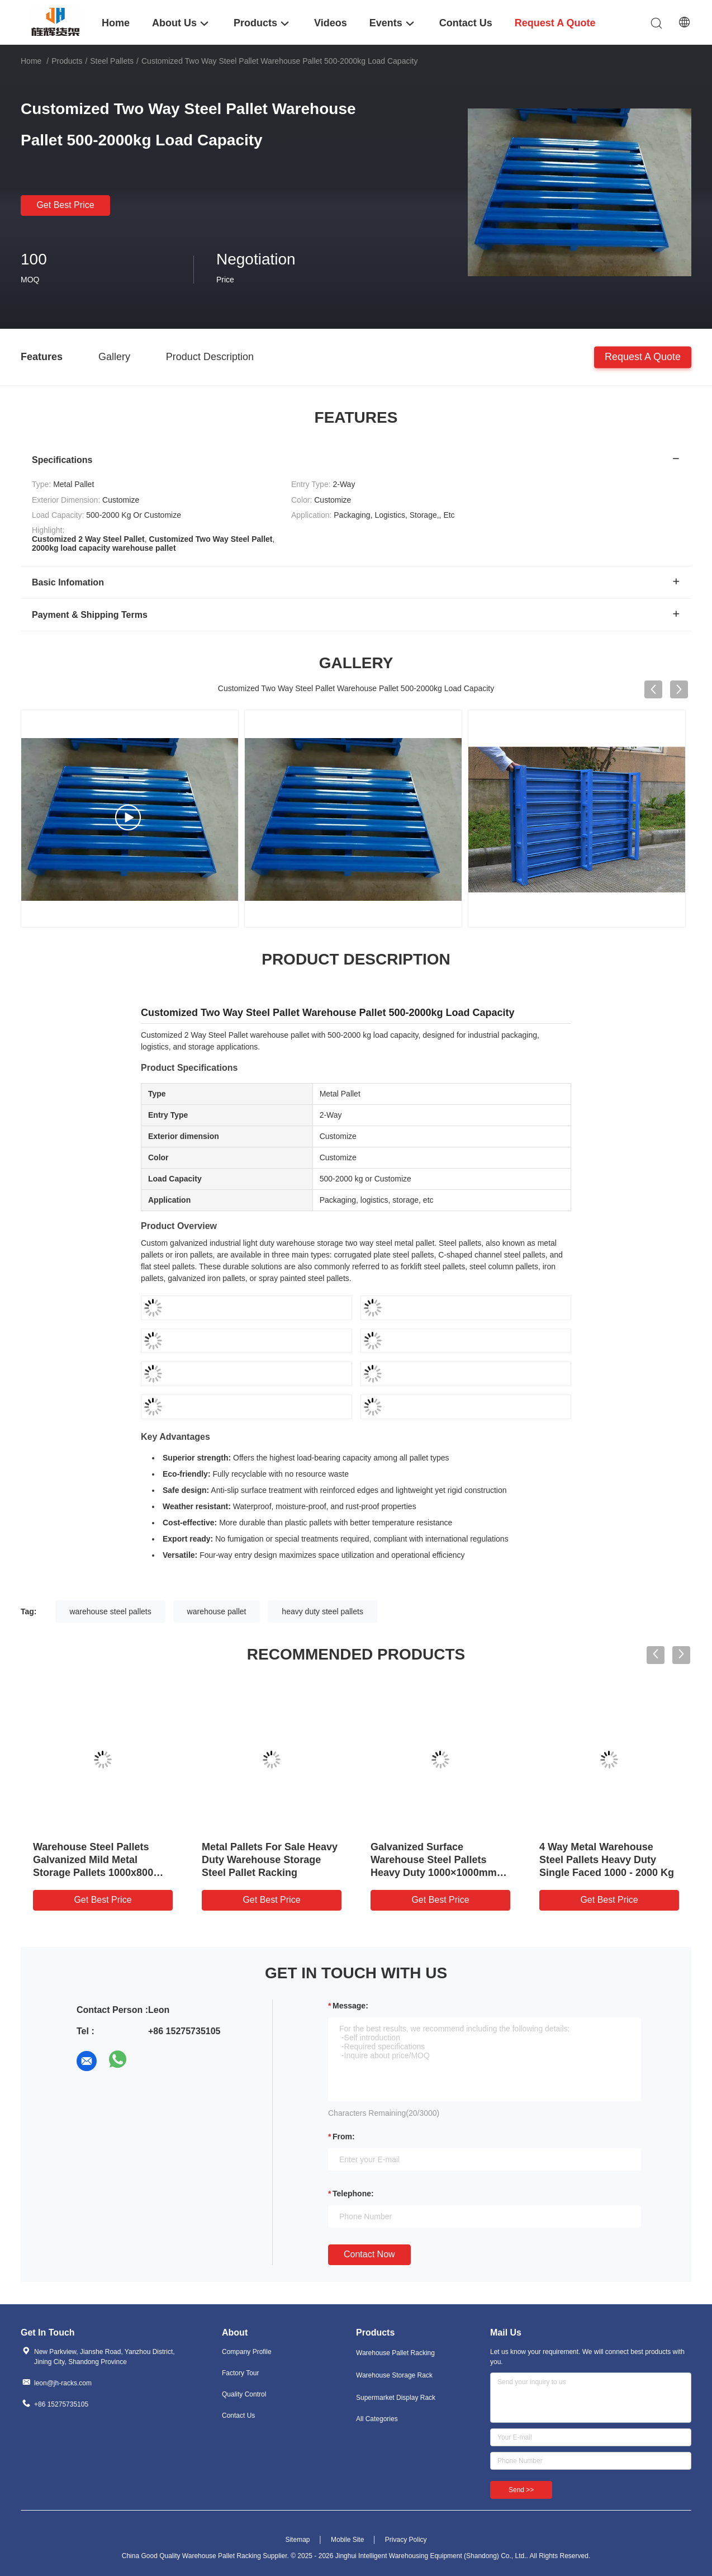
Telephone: (353, 2193)
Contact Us (238, 2415)
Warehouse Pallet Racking (395, 2353)
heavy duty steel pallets (322, 1611)
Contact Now (369, 2254)
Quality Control (244, 2394)
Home (31, 60)
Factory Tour (240, 2373)
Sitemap (297, 2540)
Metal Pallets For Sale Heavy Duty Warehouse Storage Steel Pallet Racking (270, 1859)
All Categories (377, 2419)
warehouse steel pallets (110, 1611)
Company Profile (247, 2352)
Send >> (521, 2490)
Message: (350, 2005)
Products (66, 60)
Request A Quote (643, 356)
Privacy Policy (406, 2540)
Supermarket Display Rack (395, 2398)
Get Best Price (65, 205)
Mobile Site (347, 2540)
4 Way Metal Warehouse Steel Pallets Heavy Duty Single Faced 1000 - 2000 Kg (606, 1859)
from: (344, 2136)
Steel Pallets (112, 60)
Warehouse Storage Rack (394, 2375)
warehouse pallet (216, 1611)
